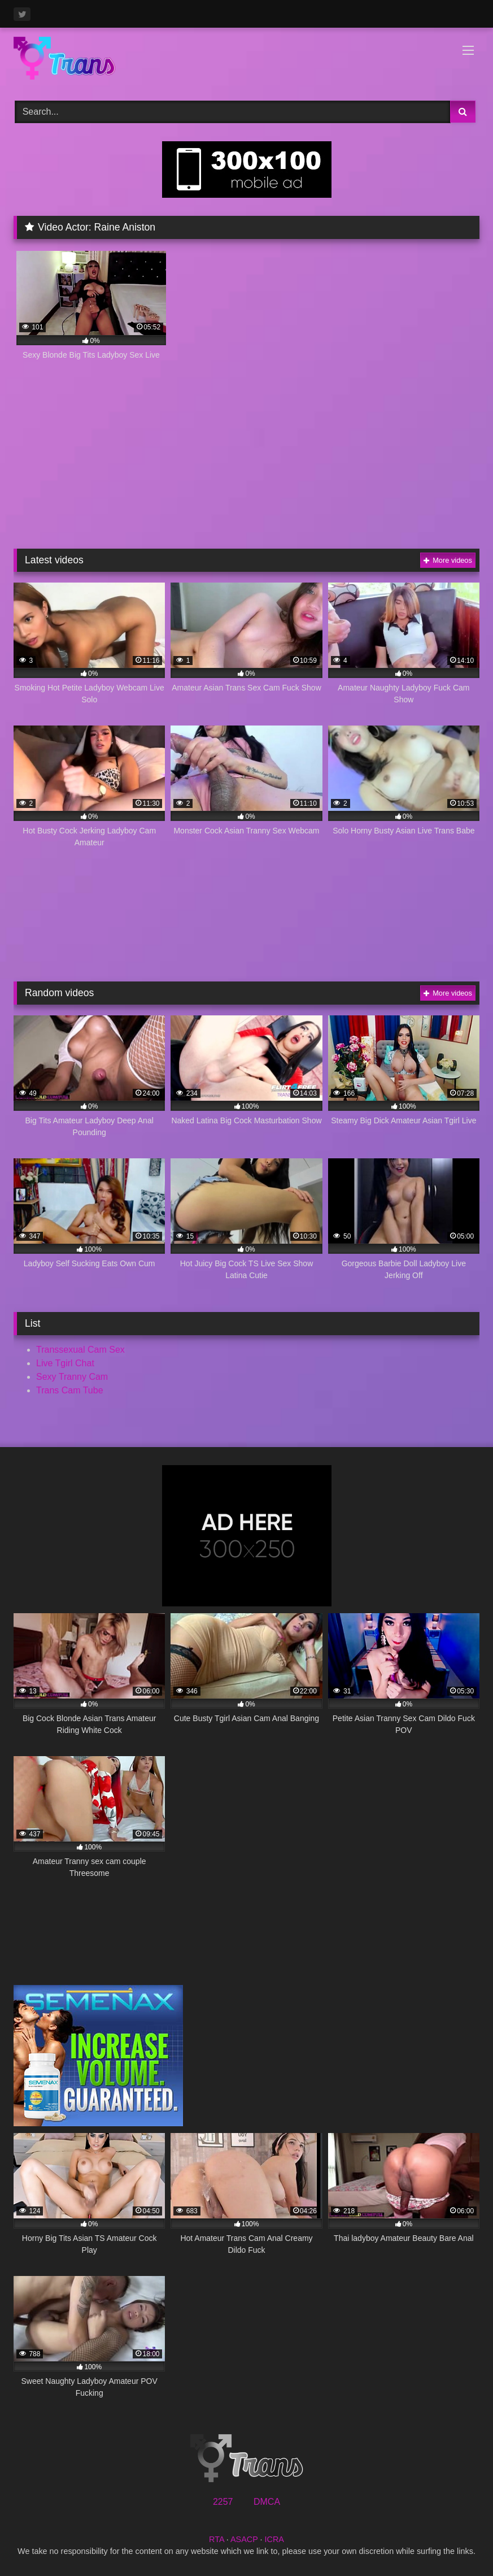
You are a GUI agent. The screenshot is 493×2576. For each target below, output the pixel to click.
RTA (216, 2539)
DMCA (267, 2502)
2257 (223, 2502)
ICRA (274, 2539)
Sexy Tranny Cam (72, 1377)
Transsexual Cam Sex (80, 1349)
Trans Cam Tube (69, 1390)
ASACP (244, 2539)
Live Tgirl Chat (65, 1363)
